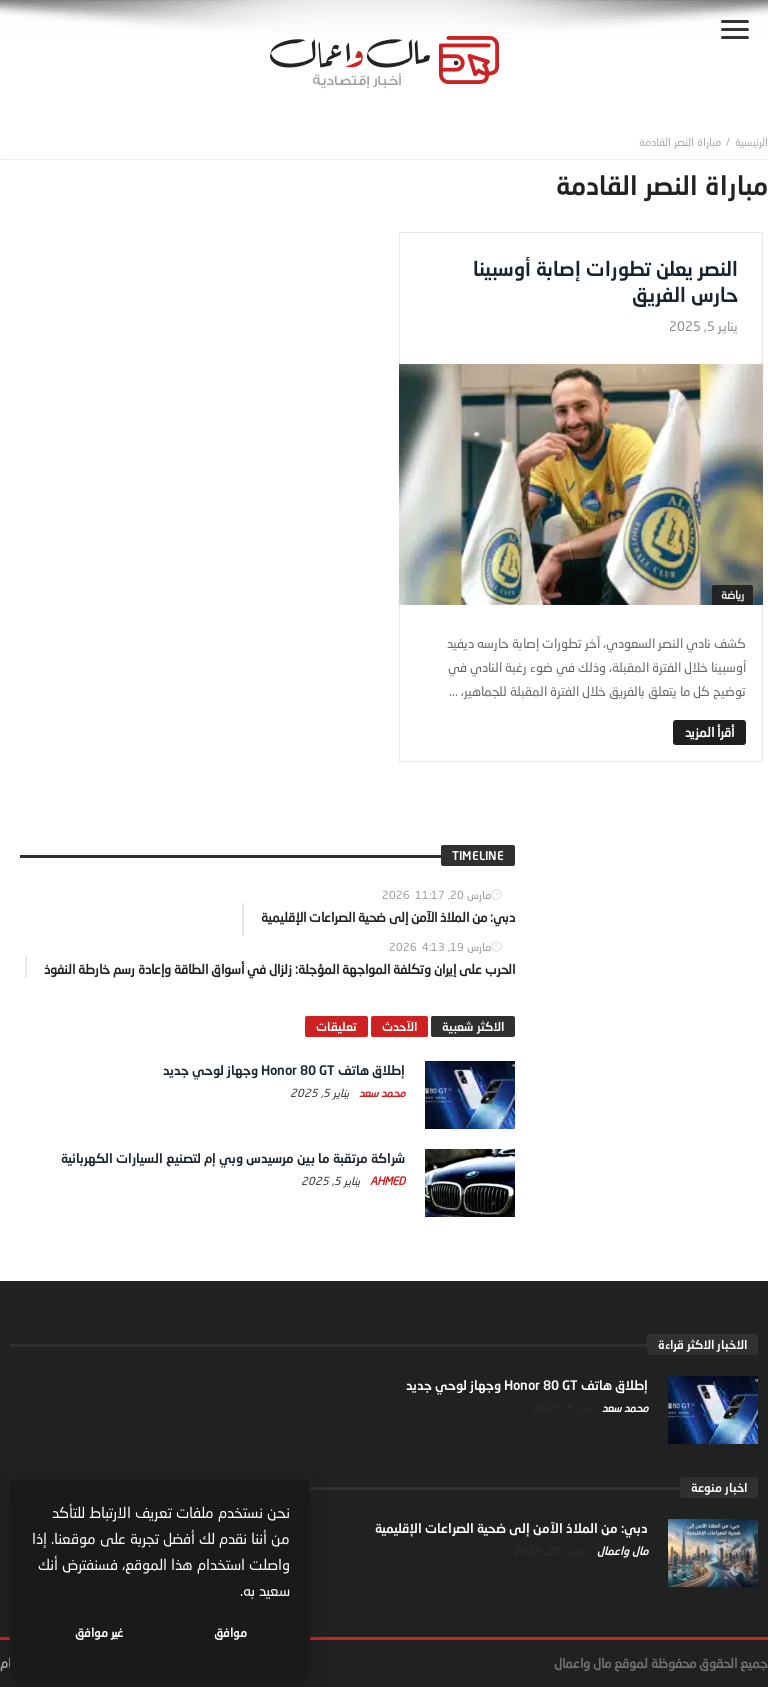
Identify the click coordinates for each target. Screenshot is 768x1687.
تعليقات (336, 1026)
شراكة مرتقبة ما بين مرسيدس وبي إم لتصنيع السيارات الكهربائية (233, 1158)
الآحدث (399, 1026)
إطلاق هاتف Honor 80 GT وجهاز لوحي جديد (284, 1070)
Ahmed (386, 1180)
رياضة (732, 594)
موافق (231, 1632)
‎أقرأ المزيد (709, 732)
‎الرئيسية (751, 141)
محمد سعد (380, 1092)
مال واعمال (621, 1550)
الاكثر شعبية (473, 1026)
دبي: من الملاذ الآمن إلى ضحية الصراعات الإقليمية (511, 1528)
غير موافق (101, 1632)
